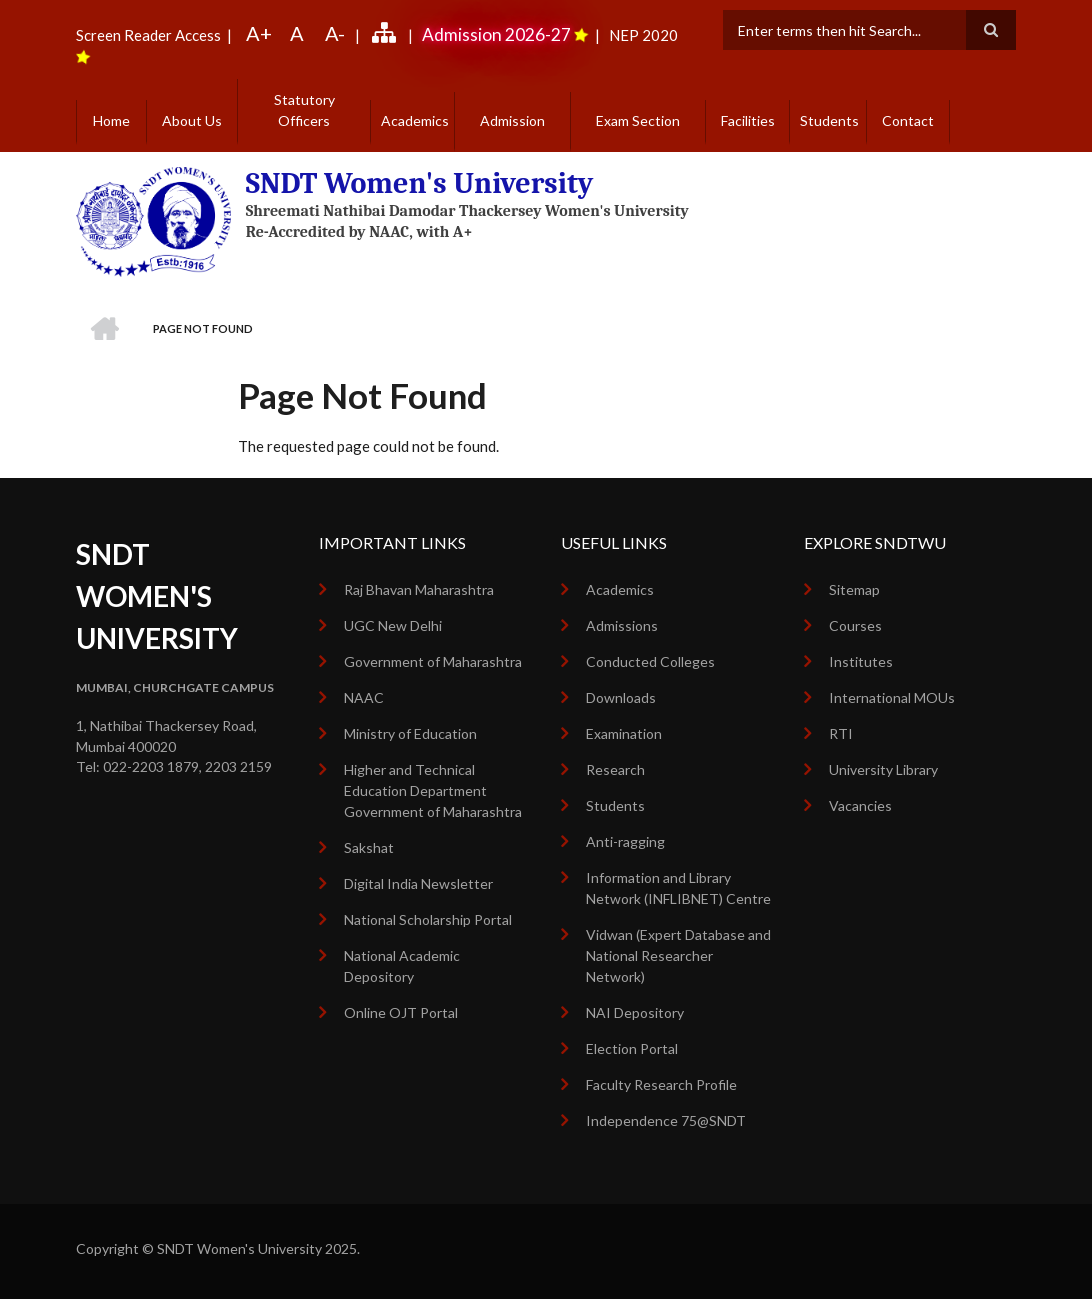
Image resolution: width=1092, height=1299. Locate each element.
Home (111, 120)
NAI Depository (635, 1012)
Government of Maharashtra (433, 661)
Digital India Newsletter (418, 883)
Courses (855, 625)
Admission (512, 120)
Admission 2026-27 (496, 34)
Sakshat (369, 847)
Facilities (748, 120)
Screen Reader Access (148, 35)
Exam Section (638, 120)
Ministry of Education (410, 733)
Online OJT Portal (401, 1012)
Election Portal (632, 1048)
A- (335, 33)
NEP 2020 (642, 35)
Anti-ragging (625, 841)
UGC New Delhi (393, 625)
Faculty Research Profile (661, 1084)
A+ (259, 33)
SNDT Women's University (420, 183)
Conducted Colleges (650, 661)
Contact (908, 120)
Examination (624, 733)
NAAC (364, 697)
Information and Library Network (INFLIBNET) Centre (678, 888)
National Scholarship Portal (428, 919)
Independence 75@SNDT (666, 1120)
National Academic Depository (402, 966)
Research (615, 769)
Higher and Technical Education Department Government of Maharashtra (433, 790)
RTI (841, 733)
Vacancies (860, 805)
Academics (415, 120)
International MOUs (892, 697)
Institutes (861, 661)
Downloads (621, 697)
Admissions (622, 625)
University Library (883, 769)
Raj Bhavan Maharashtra (419, 589)
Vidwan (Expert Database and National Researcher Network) (678, 955)
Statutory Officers (304, 110)
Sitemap (854, 589)
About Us (192, 120)
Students (829, 120)
